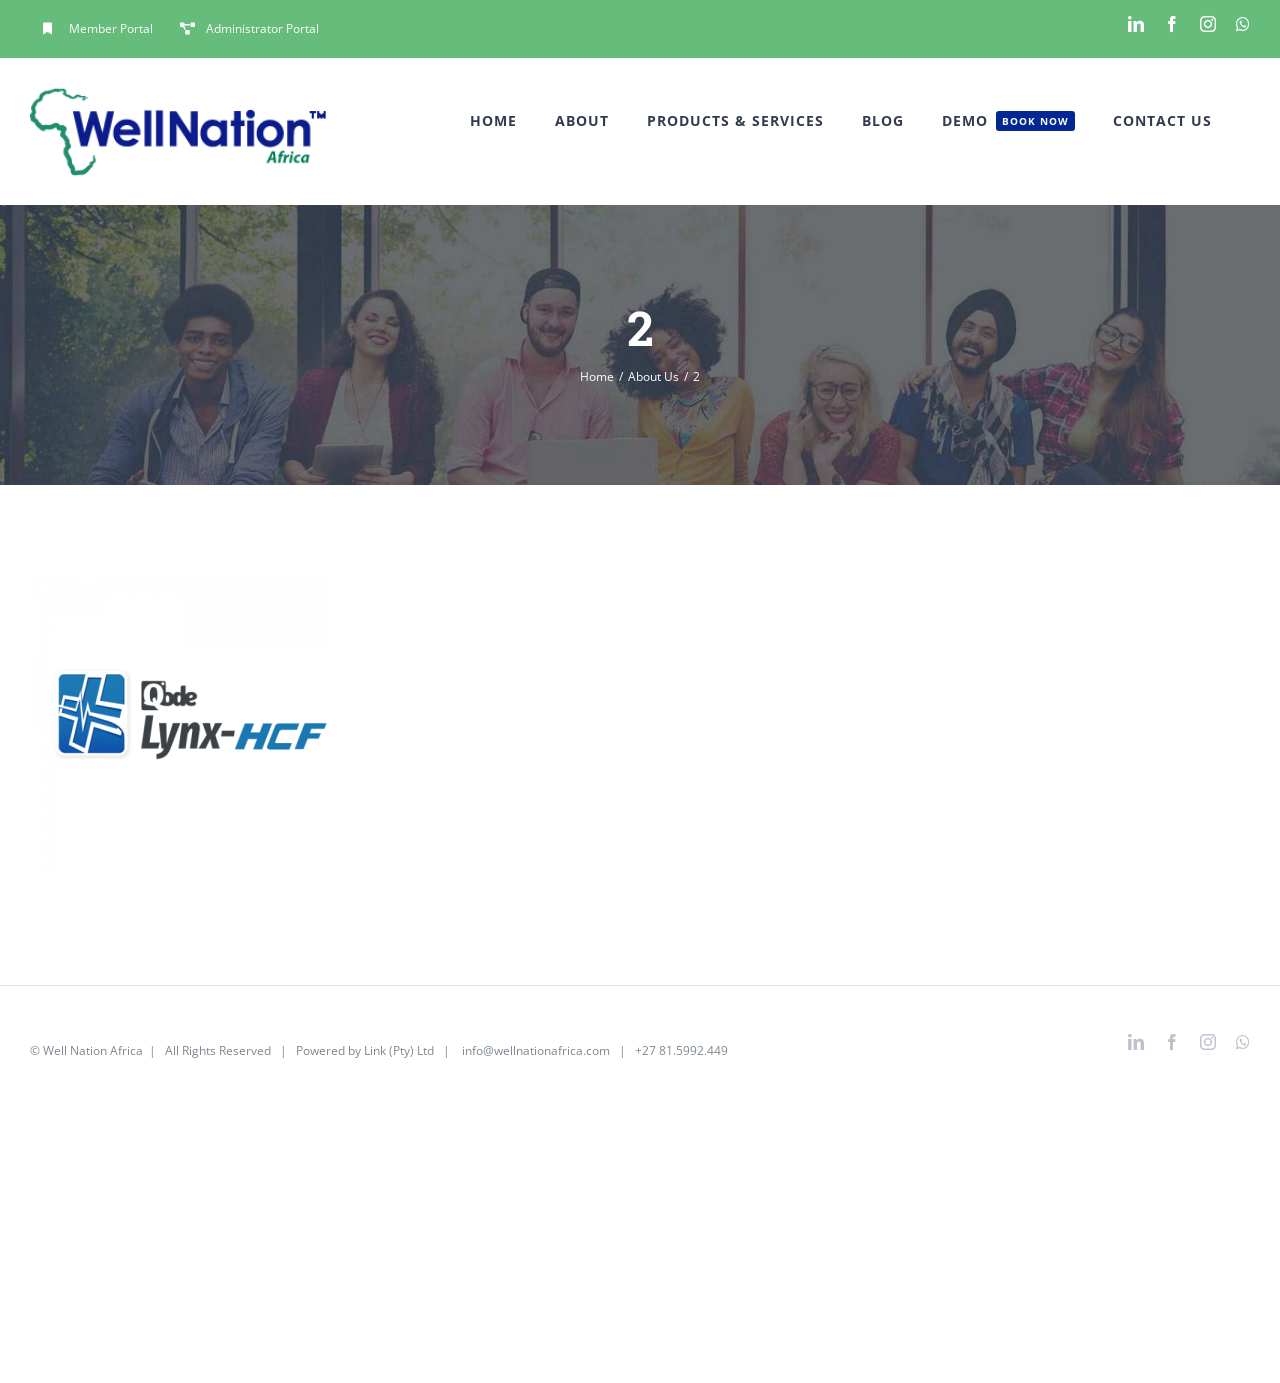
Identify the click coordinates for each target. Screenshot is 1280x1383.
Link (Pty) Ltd (399, 1050)
